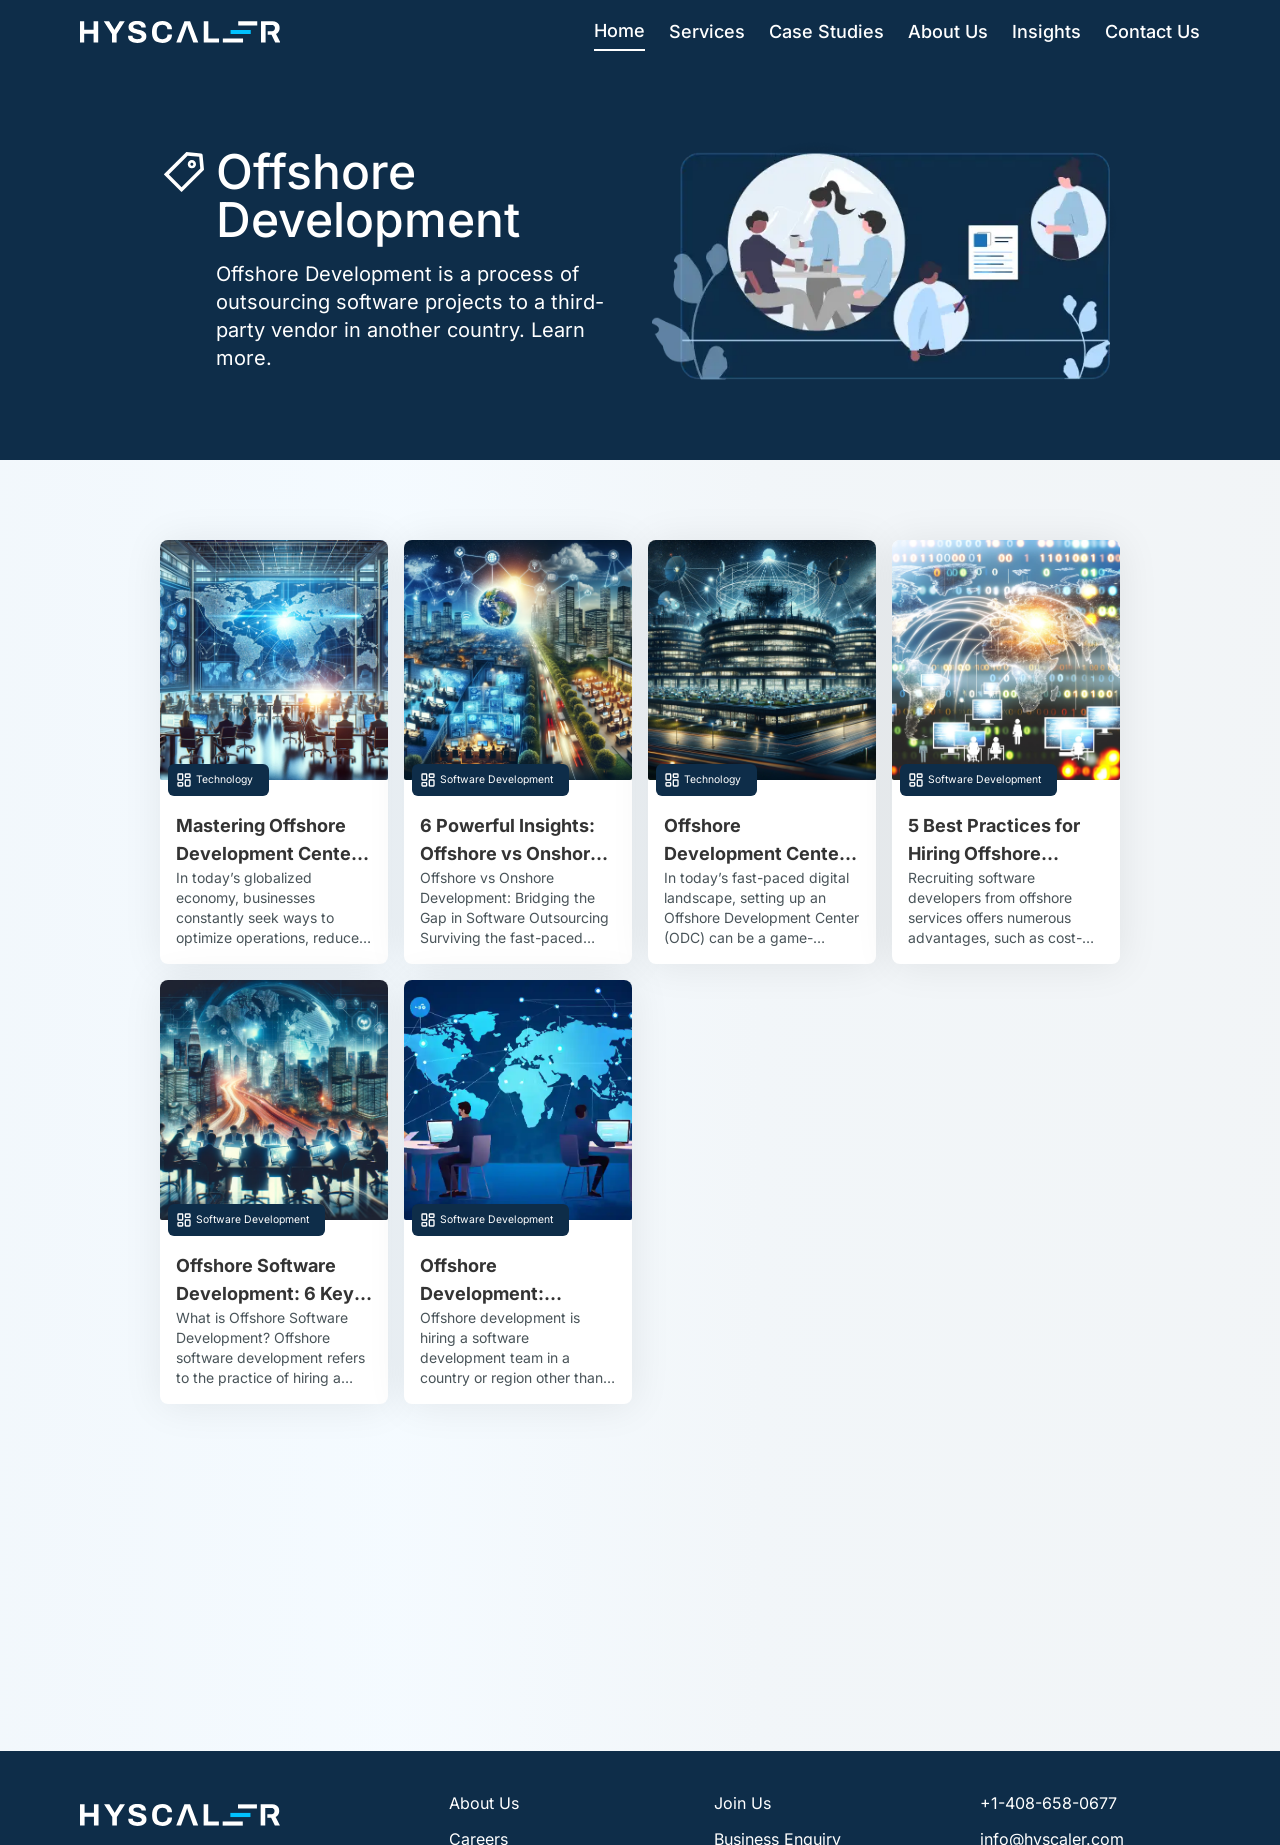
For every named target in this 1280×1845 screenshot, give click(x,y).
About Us (948, 31)
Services (707, 31)
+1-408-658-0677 (1048, 1803)
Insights (1046, 31)
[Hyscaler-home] (180, 32)
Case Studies (826, 31)
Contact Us (1152, 31)
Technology (224, 779)
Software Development (496, 779)
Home (619, 30)
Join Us (742, 1803)
